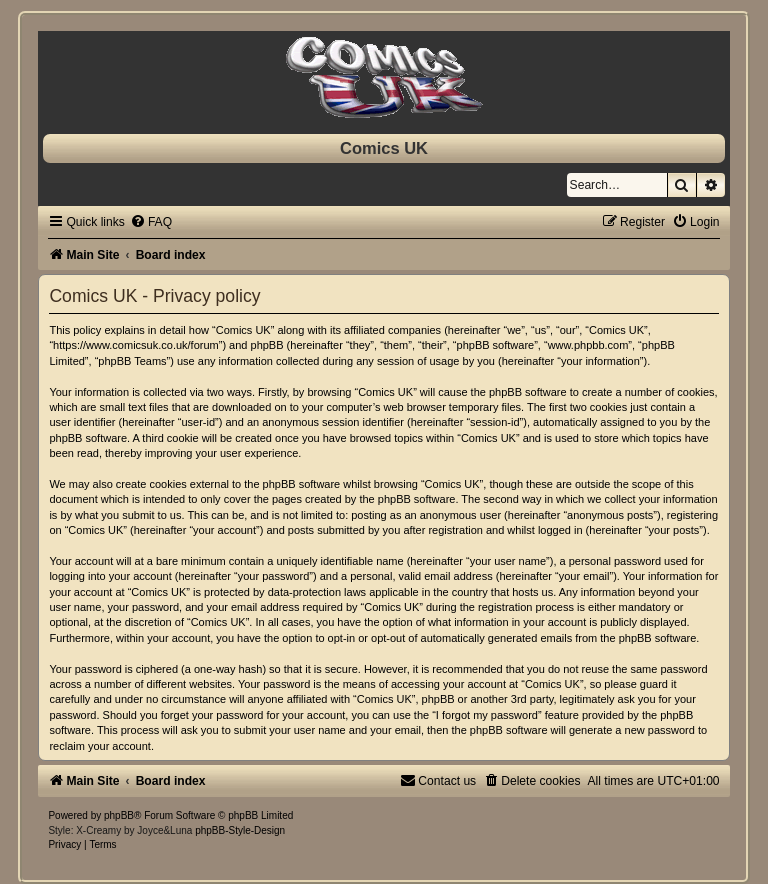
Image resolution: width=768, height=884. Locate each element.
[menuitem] (151, 222)
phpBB (119, 815)
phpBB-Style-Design (240, 830)
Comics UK (384, 148)
